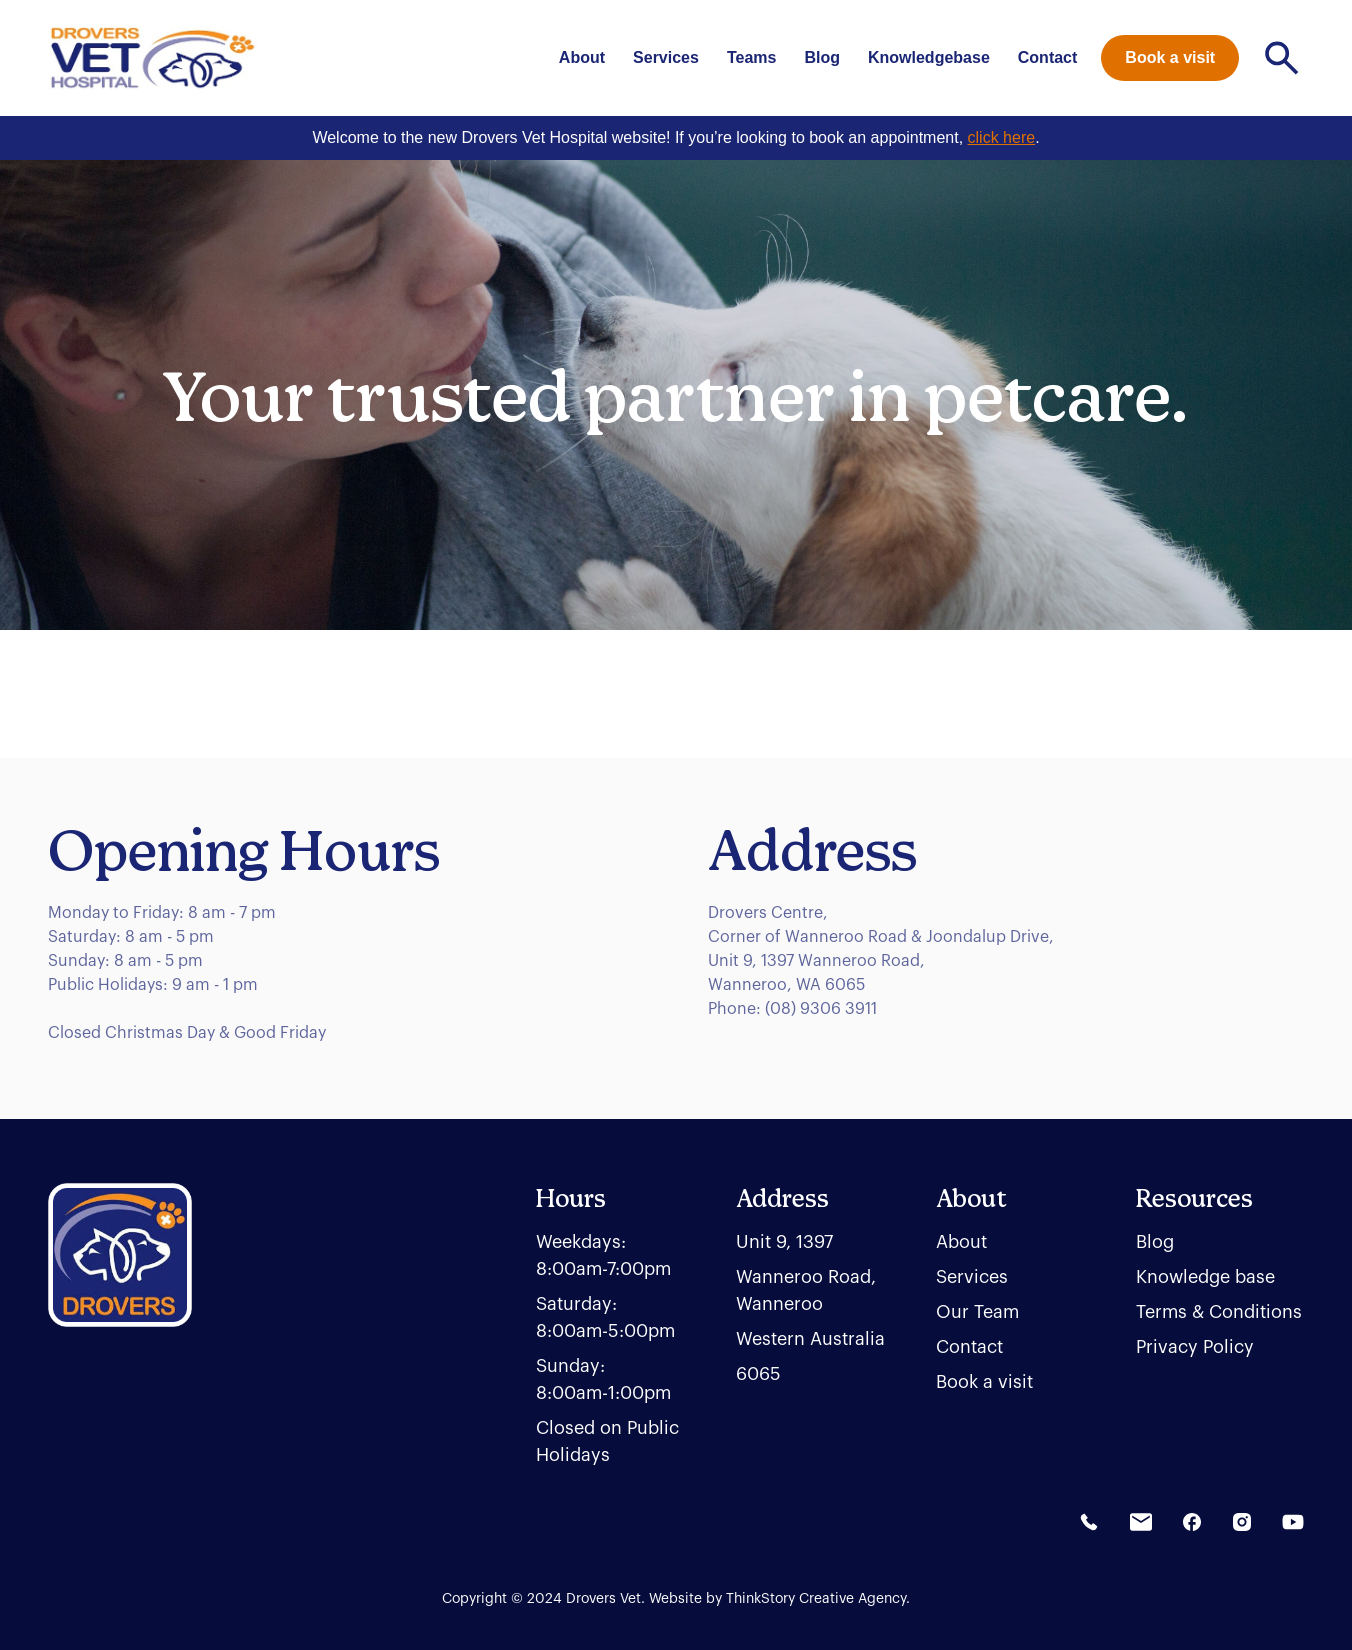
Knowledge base (1205, 1277)
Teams (752, 57)
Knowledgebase (929, 57)
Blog (822, 57)
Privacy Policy (1195, 1347)
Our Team (977, 1312)
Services (666, 57)
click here (1002, 137)
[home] (152, 58)
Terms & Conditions (1219, 1312)
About (582, 57)
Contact (1048, 57)
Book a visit (1170, 57)
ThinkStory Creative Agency (816, 1599)
